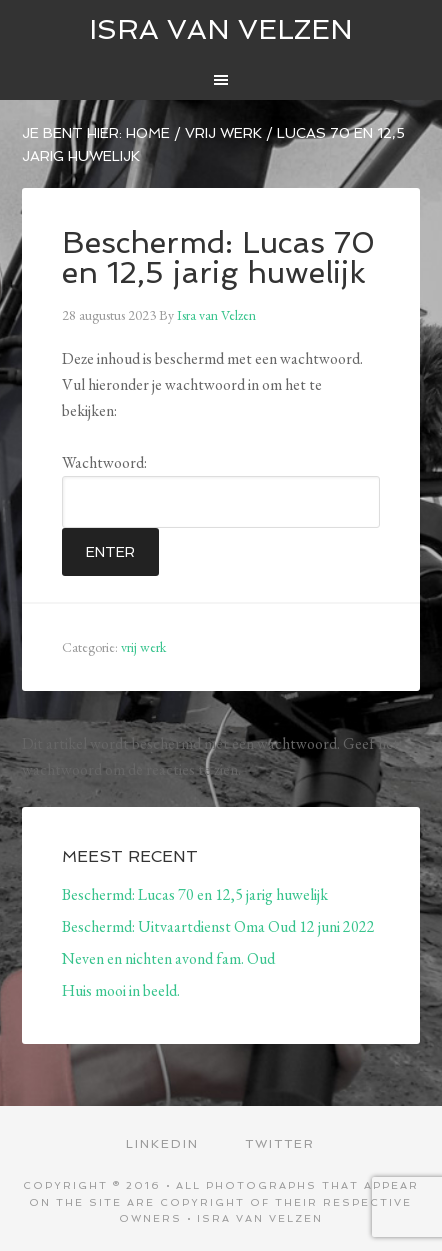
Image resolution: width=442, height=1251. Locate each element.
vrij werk (143, 647)
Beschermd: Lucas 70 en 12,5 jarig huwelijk (195, 894)
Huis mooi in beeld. (121, 990)
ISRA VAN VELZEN (221, 29)
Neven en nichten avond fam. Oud (168, 958)
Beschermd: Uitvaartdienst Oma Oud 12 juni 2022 (218, 926)
